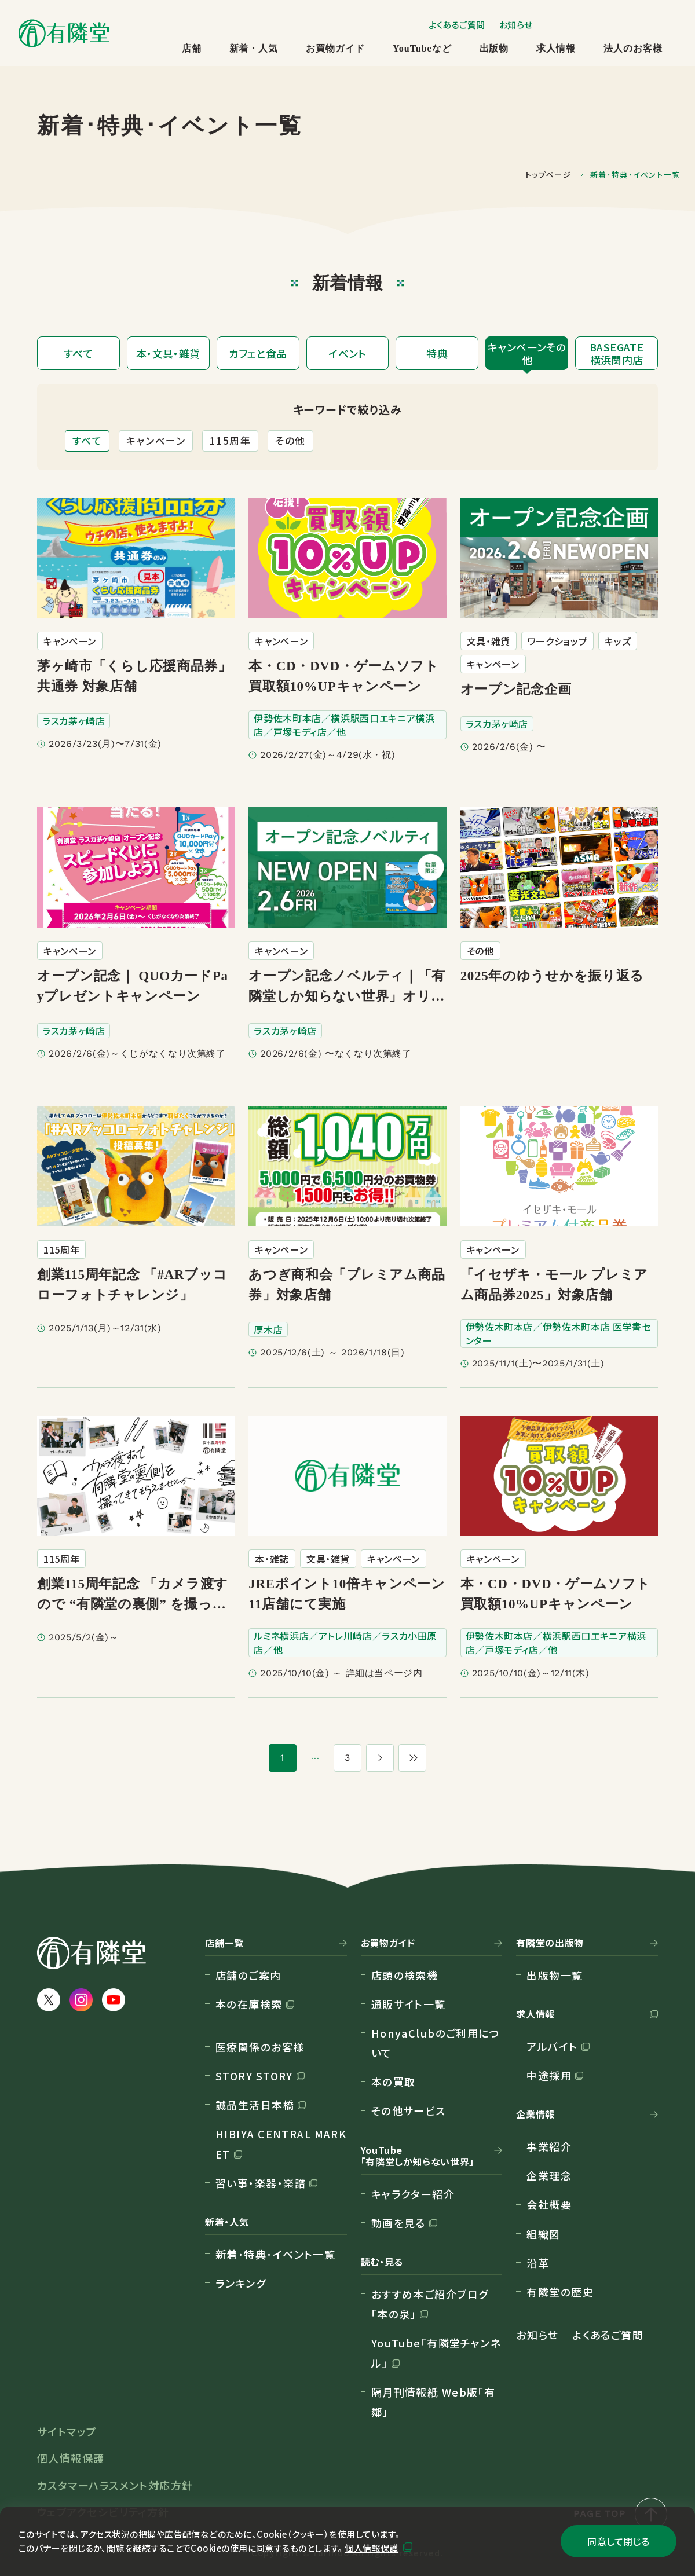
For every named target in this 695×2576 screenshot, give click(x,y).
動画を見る (398, 2222)
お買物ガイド (335, 48)
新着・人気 (254, 48)
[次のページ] (380, 1758)
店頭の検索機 (404, 1975)
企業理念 (549, 2175)
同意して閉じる (618, 2541)
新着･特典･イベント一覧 (275, 2254)
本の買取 (393, 2081)
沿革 (537, 2262)
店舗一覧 (224, 1943)
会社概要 (549, 2204)
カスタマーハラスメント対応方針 (115, 2485)
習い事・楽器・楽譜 (260, 2182)
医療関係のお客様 (260, 2046)
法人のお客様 (633, 48)
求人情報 (556, 48)
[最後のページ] (412, 1758)
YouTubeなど (422, 48)
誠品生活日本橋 (254, 2104)
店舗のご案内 (248, 1975)
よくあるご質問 (457, 25)
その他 (290, 440)
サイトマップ (67, 2431)
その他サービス (408, 2110)
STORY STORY (254, 2075)
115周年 (230, 440)
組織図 (543, 2233)
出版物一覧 (554, 1975)
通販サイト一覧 (408, 2003)
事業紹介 (549, 2146)
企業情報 (535, 2114)
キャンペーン (155, 440)
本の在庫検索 (249, 2003)
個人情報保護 (371, 2548)
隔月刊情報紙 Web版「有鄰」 (433, 2401)
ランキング (240, 2283)
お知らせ (516, 25)
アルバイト (551, 2046)
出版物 (494, 48)
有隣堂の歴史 (560, 2291)
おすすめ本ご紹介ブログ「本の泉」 (430, 2303)
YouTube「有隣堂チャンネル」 (436, 2352)
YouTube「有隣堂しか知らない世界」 (417, 2156)
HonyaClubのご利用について (435, 2042)
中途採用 (549, 2075)
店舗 (192, 48)
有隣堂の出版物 (549, 1943)
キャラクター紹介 (413, 2193)
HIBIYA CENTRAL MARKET (280, 2143)
